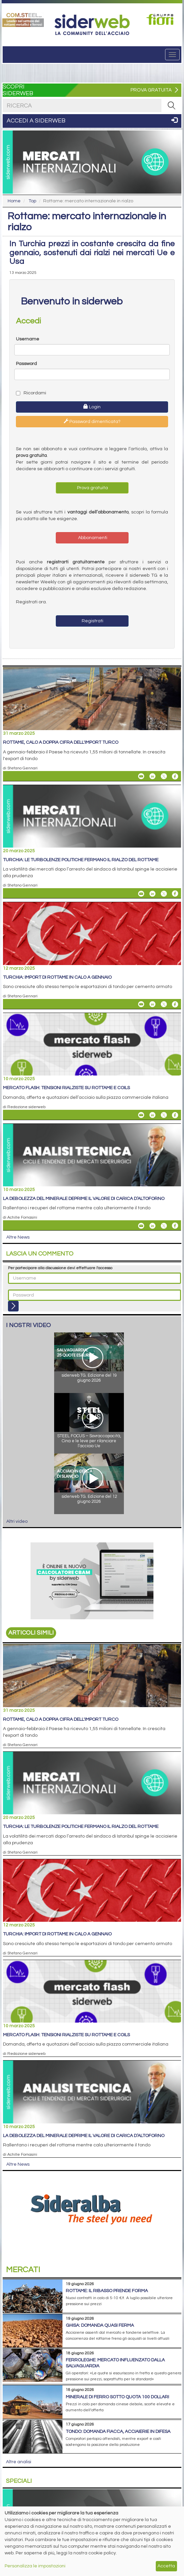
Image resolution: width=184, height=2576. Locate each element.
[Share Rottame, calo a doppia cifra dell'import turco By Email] (141, 776)
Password (26, 363)
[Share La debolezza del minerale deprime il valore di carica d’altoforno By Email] (141, 1225)
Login (92, 406)
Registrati (92, 621)
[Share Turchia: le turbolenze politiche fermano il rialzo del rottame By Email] (141, 893)
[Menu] (172, 54)
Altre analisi (18, 2462)
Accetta (166, 2566)
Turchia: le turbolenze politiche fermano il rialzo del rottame (80, 860)
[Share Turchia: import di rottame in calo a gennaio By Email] (141, 1004)
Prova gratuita (92, 488)
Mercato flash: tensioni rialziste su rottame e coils (66, 1088)
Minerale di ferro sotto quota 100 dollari (117, 2397)
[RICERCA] (171, 105)
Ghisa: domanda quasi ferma (100, 2325)
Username (27, 339)
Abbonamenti (92, 537)
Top (32, 201)
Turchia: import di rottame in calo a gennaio (57, 977)
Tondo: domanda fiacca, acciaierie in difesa (118, 2431)
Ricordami (31, 393)
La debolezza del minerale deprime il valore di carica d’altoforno (83, 1198)
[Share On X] (163, 776)
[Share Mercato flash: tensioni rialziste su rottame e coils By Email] (141, 1115)
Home (14, 201)
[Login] (13, 1306)
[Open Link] (23, 19)
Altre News (18, 1237)
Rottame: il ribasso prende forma (107, 2290)
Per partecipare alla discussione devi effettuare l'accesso (60, 1268)
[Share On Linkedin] (152, 776)
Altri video (17, 1521)
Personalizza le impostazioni (35, 2566)
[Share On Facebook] (175, 776)
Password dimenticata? (92, 421)
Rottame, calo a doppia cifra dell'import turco (60, 742)
